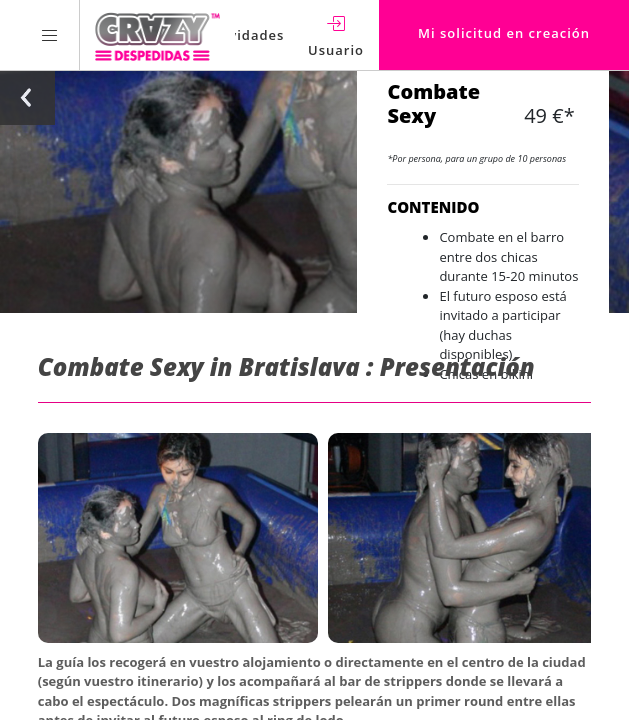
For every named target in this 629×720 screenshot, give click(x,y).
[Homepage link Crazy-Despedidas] (157, 35)
